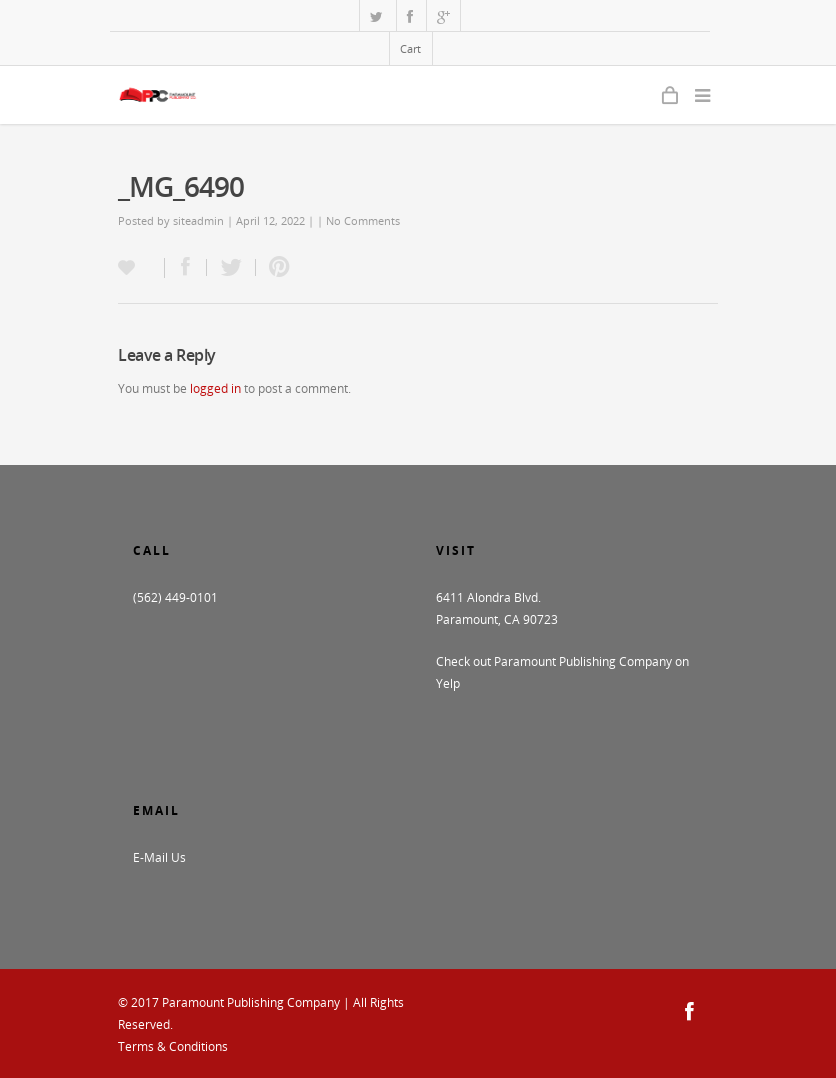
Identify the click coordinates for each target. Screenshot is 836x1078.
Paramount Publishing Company (251, 1002)
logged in (215, 388)
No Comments (363, 220)
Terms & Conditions (173, 1046)
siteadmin (198, 220)
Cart (410, 48)
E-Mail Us (159, 857)
